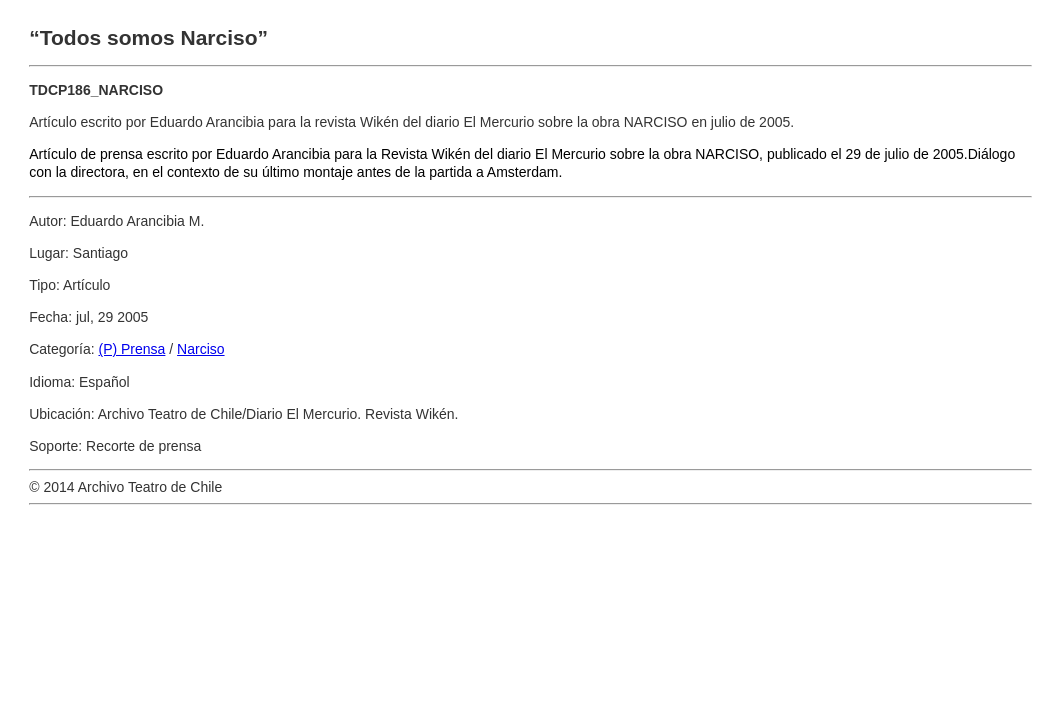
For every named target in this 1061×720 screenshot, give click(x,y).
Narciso (200, 349)
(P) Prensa (131, 349)
